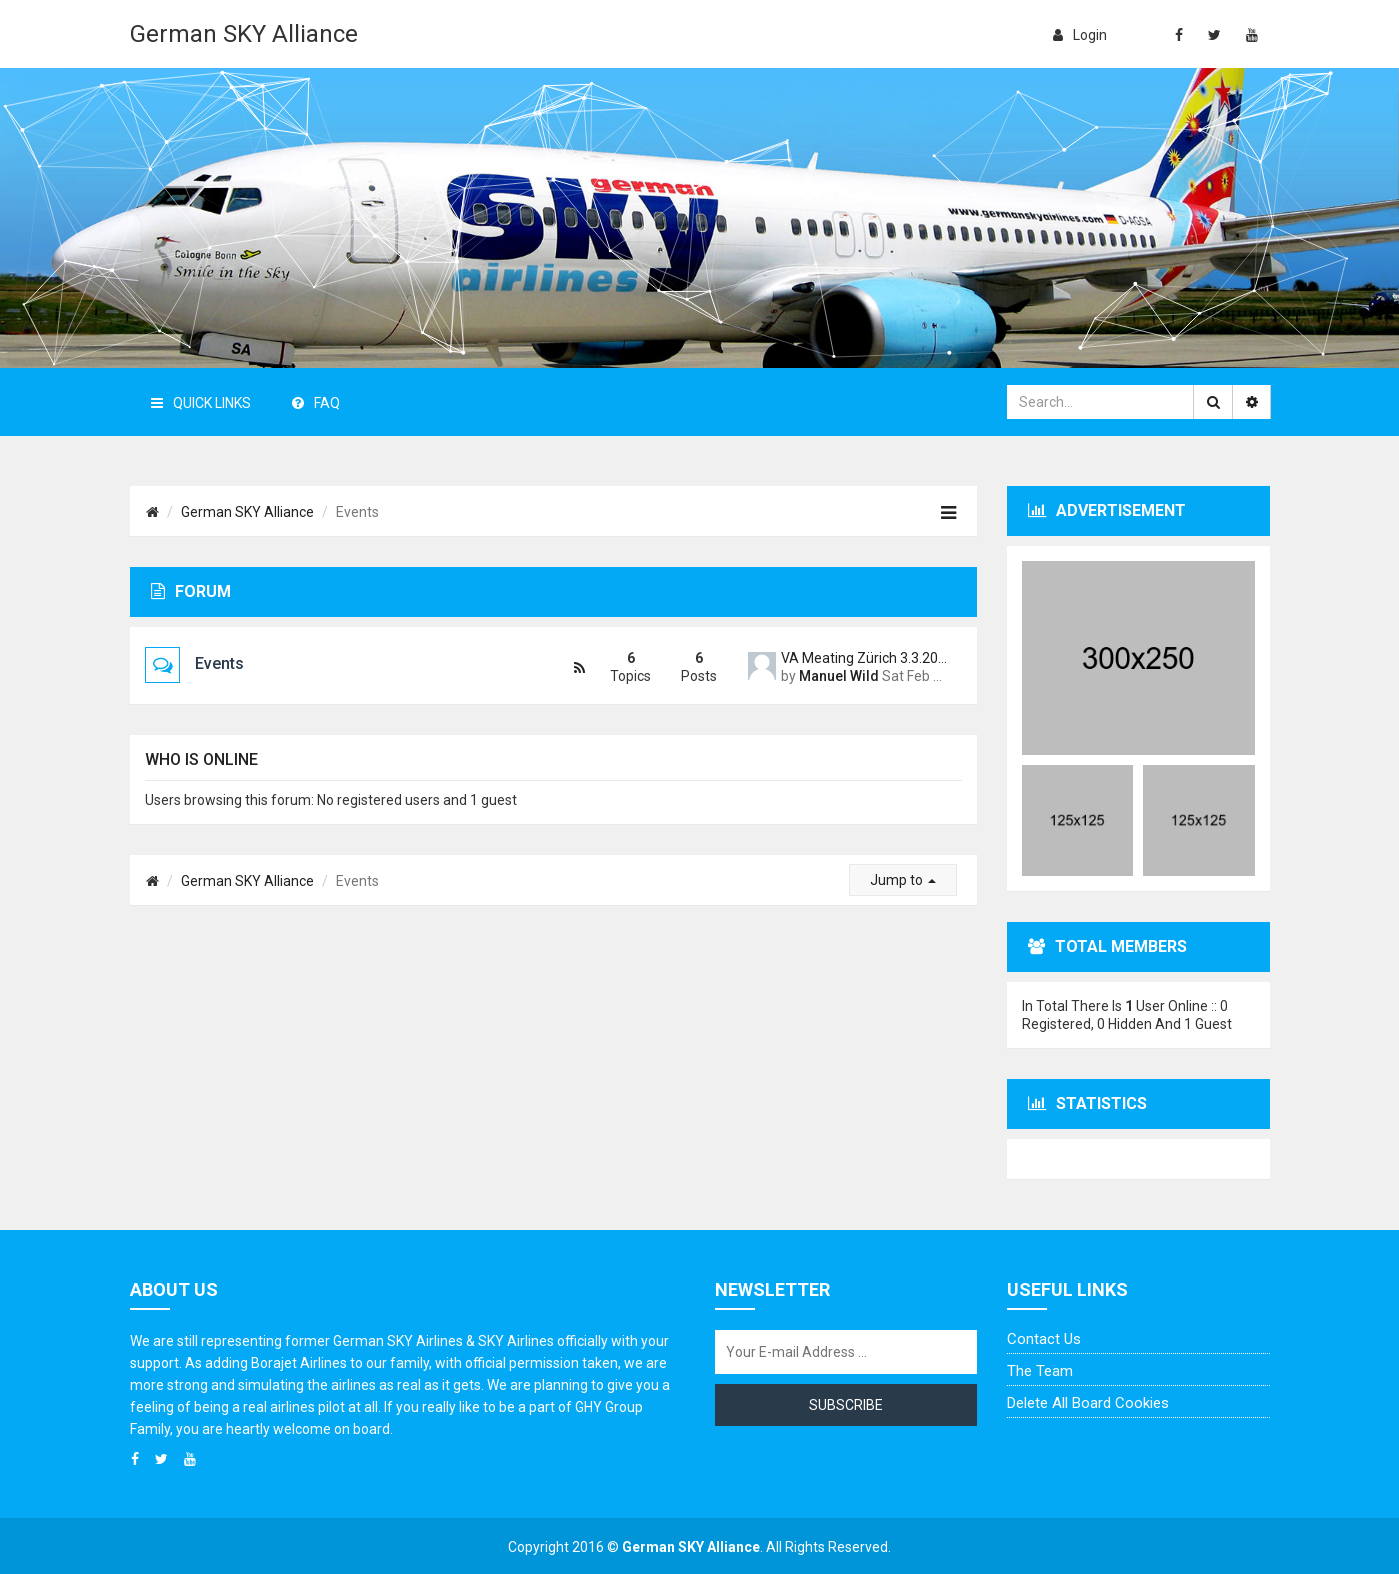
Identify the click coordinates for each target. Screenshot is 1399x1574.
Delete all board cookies (1088, 1403)
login (1080, 35)
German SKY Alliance (244, 34)
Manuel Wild (839, 676)
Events (219, 663)
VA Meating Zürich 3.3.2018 (864, 658)
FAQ (316, 403)
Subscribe (846, 1405)
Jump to (903, 880)
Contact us (1044, 1339)
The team (1040, 1371)
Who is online (201, 759)
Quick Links (201, 403)
